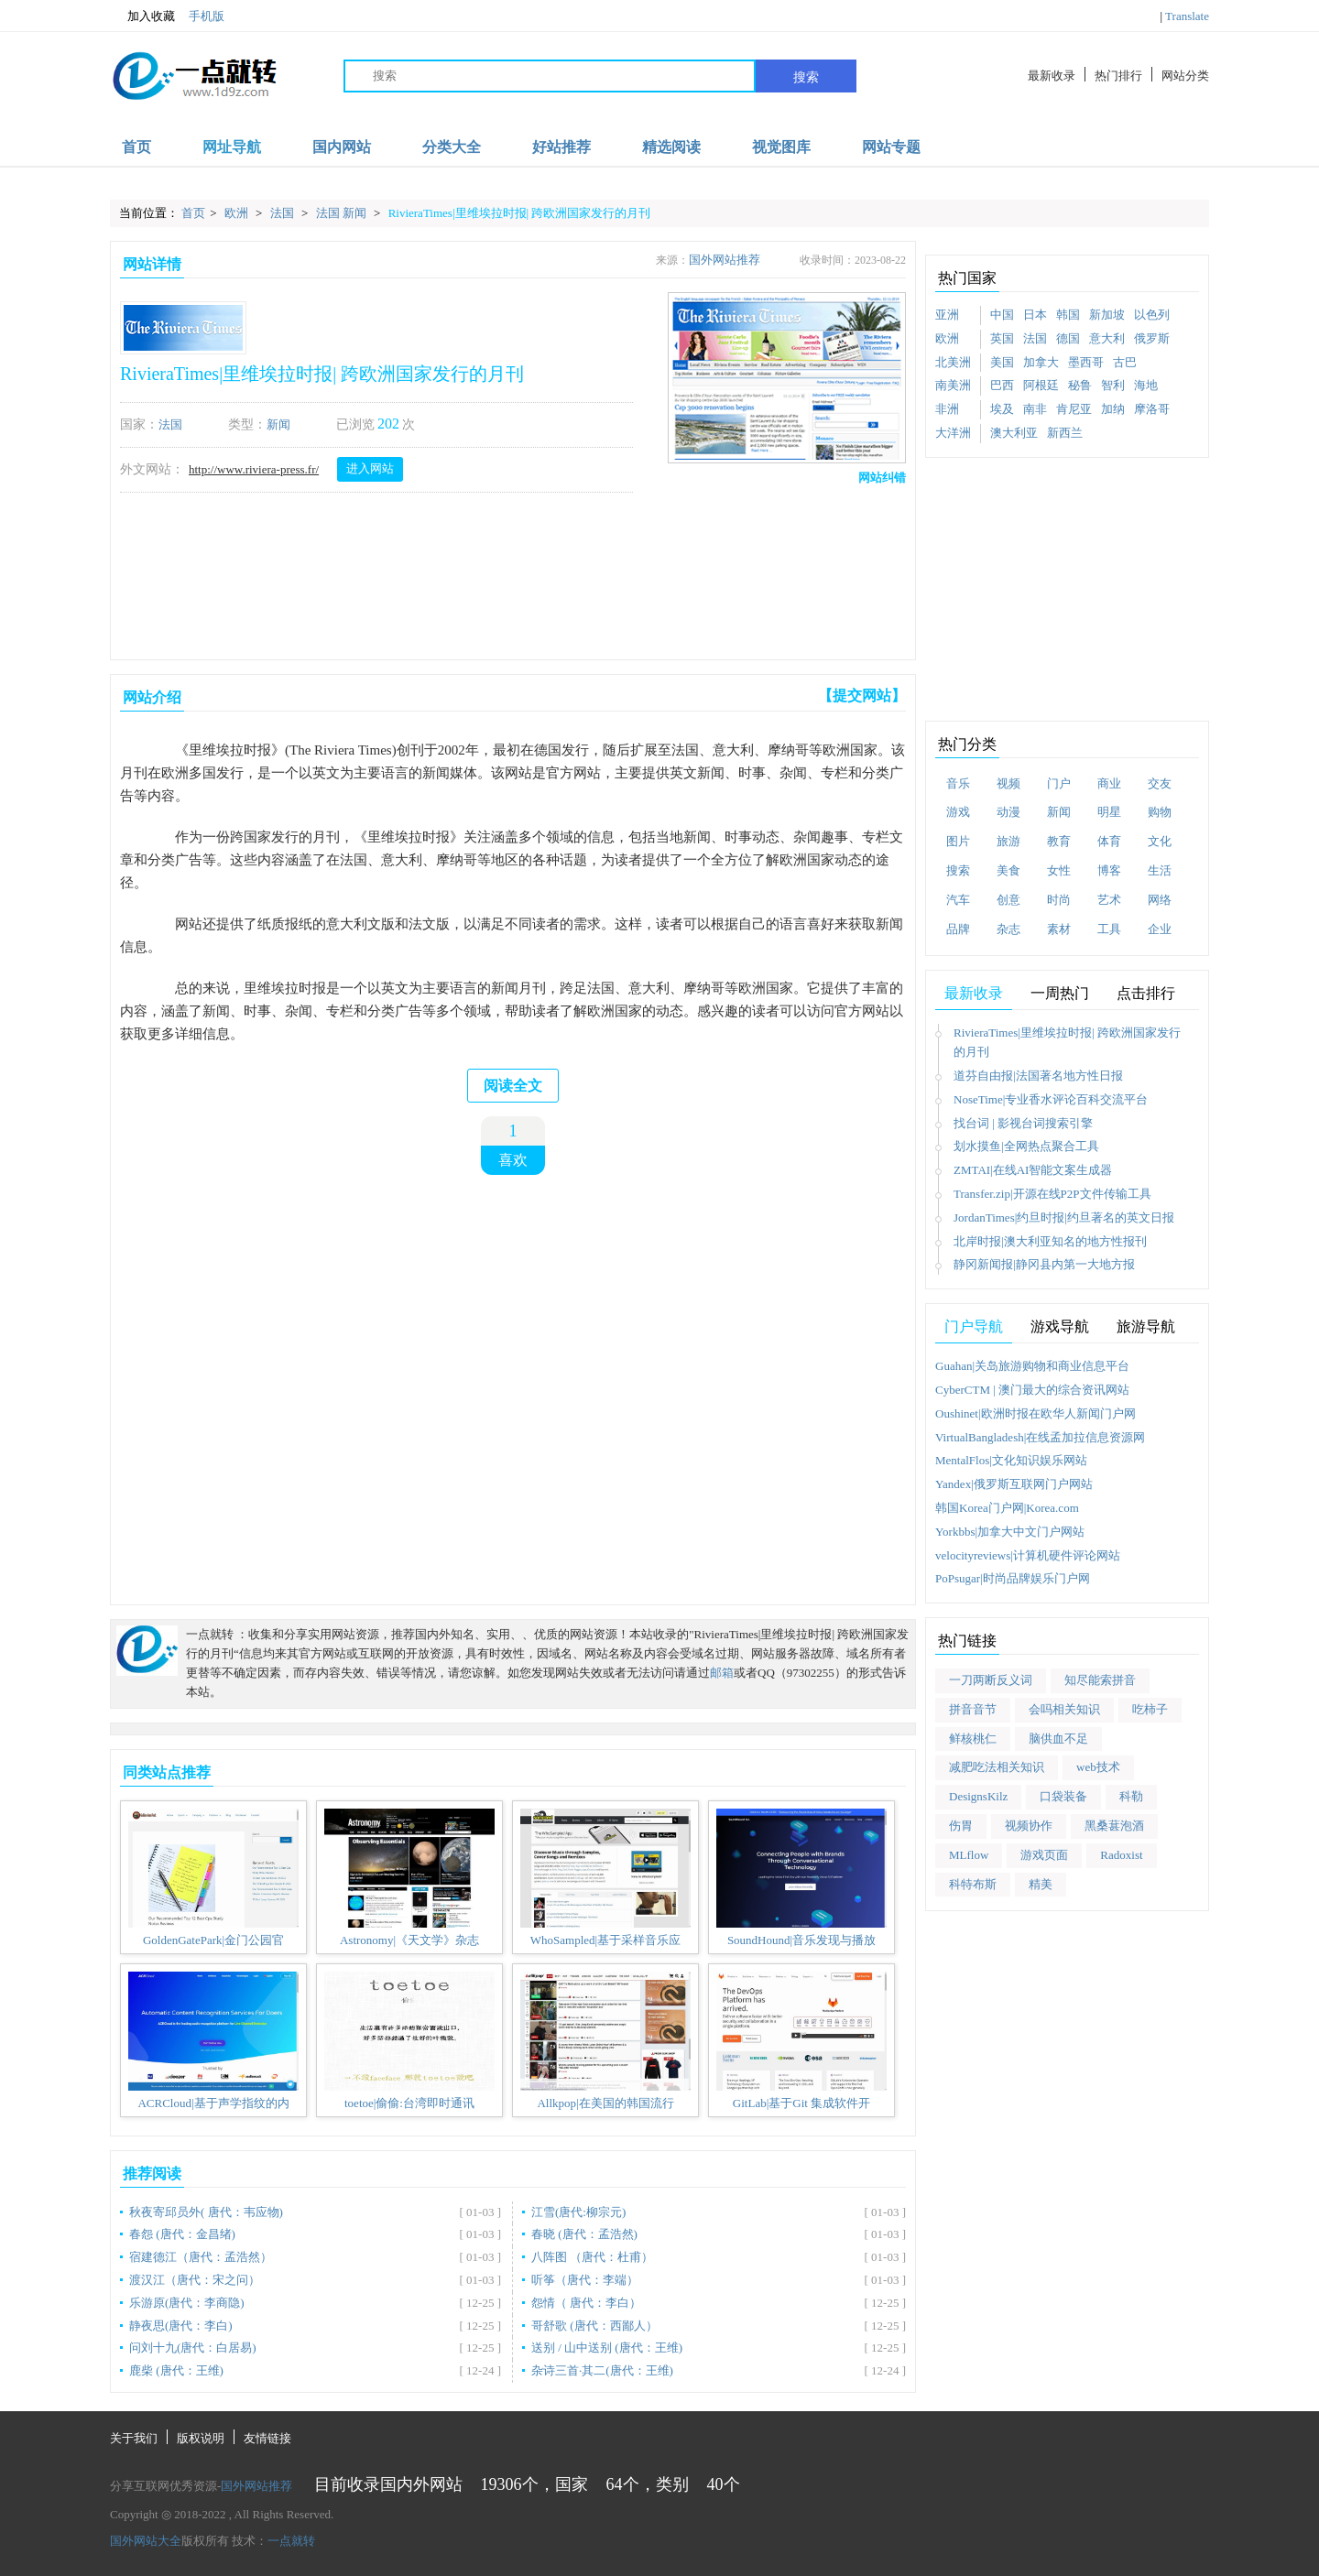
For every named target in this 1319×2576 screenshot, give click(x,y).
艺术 (1109, 900)
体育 (1109, 841)
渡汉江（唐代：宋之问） (194, 2280)
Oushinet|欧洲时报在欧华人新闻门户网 (1035, 1413)
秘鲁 (1080, 385)
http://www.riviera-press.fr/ (254, 469)
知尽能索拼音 (1100, 1680)
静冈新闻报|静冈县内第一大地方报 (1044, 1264)
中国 (1002, 314)
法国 (283, 213)
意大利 (1107, 338)
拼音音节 (973, 1709)
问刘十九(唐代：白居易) (192, 2347)
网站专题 (891, 147)
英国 (1002, 338)
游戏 (958, 812)
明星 (1109, 812)
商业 (1109, 783)
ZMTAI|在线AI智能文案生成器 (1033, 1170)
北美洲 (953, 362)
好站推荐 (561, 147)
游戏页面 (1044, 1855)
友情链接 (267, 2438)
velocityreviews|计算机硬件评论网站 (1027, 1555)
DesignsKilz (978, 1796)
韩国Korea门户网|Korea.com (1007, 1508)
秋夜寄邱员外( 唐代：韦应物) (206, 2212)
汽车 (958, 900)
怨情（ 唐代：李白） (586, 2303)
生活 (1160, 870)
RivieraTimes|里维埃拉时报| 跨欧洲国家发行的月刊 (519, 213)
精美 (1040, 1884)
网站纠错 (882, 477)
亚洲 (947, 314)
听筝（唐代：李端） (584, 2280)
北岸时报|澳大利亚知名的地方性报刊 (1050, 1241)
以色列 (1152, 314)
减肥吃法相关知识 (996, 1767)
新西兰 (1065, 433)
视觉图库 (781, 147)
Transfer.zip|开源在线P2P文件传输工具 (1052, 1194)
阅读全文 (513, 1085)
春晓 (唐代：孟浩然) (584, 2234)
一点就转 (291, 2541)
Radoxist (1121, 1855)
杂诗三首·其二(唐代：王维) (602, 2370)
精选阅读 (671, 147)
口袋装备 (1063, 1796)
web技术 (1098, 1767)
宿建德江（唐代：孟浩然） (200, 2257)
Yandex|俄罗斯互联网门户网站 (1014, 1484)
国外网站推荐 (724, 259)
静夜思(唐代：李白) (181, 2325)
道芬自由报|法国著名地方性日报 (1038, 1075)
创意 (1008, 900)
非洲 (947, 409)
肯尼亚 (1074, 409)
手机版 (206, 16)
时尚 (1059, 900)
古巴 (1125, 362)
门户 (1059, 783)
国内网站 (341, 147)
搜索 (806, 77)
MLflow (968, 1855)
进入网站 (370, 468)
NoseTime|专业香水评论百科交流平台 (1051, 1099)
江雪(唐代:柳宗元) (578, 2212)
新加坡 (1107, 314)
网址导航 (231, 147)
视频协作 (1028, 1825)
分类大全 (451, 147)
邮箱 (722, 1672)
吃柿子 (1150, 1709)
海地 (1146, 385)
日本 (1035, 314)
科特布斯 (973, 1884)
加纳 (1113, 409)
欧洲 (237, 213)
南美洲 (953, 385)
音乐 (958, 783)
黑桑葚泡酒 (1114, 1825)
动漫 (1008, 812)
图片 (958, 841)
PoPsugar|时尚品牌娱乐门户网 (1012, 1578)
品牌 (958, 929)
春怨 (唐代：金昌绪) (182, 2234)
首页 (136, 147)
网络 (1160, 900)
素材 (1059, 929)
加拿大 (1041, 362)
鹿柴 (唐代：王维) (176, 2370)
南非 (1035, 409)
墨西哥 (1086, 362)
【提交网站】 (862, 695)
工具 (1109, 929)
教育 (1059, 841)
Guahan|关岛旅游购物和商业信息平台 (1032, 1366)
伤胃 (961, 1825)
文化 (1160, 841)
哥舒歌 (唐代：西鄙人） (594, 2325)
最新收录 (1051, 75)
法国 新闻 (343, 213)
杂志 (1008, 929)
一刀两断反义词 (990, 1680)
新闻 (278, 424)
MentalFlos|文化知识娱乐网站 (1011, 1460)
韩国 (1068, 314)
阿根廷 (1041, 385)
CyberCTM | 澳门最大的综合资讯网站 (1032, 1390)
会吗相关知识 (1064, 1709)
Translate (1187, 16)
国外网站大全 (145, 2541)
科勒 (1131, 1796)
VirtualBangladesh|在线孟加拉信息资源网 (1040, 1437)
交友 (1160, 783)
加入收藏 (142, 16)
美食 (1008, 870)
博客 (1109, 870)
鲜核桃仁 (973, 1738)
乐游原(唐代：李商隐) (187, 2303)
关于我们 (134, 2438)
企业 (1160, 929)
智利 (1113, 385)
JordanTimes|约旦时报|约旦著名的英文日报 (1064, 1217)
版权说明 (200, 2438)
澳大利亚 (1014, 433)
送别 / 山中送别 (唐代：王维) (606, 2347)
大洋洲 (953, 433)
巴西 (1002, 385)
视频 (1008, 783)
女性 (1059, 870)
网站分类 (1185, 75)
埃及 (1002, 409)
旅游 (1008, 841)
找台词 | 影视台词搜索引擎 (1023, 1123)
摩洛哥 (1152, 409)
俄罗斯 (1152, 338)
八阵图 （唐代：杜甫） (592, 2257)
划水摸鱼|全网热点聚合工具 (1026, 1146)
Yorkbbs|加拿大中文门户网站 (1010, 1531)
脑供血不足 (1058, 1738)
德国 (1068, 338)
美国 (1002, 362)
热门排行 (1118, 75)
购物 (1160, 812)
